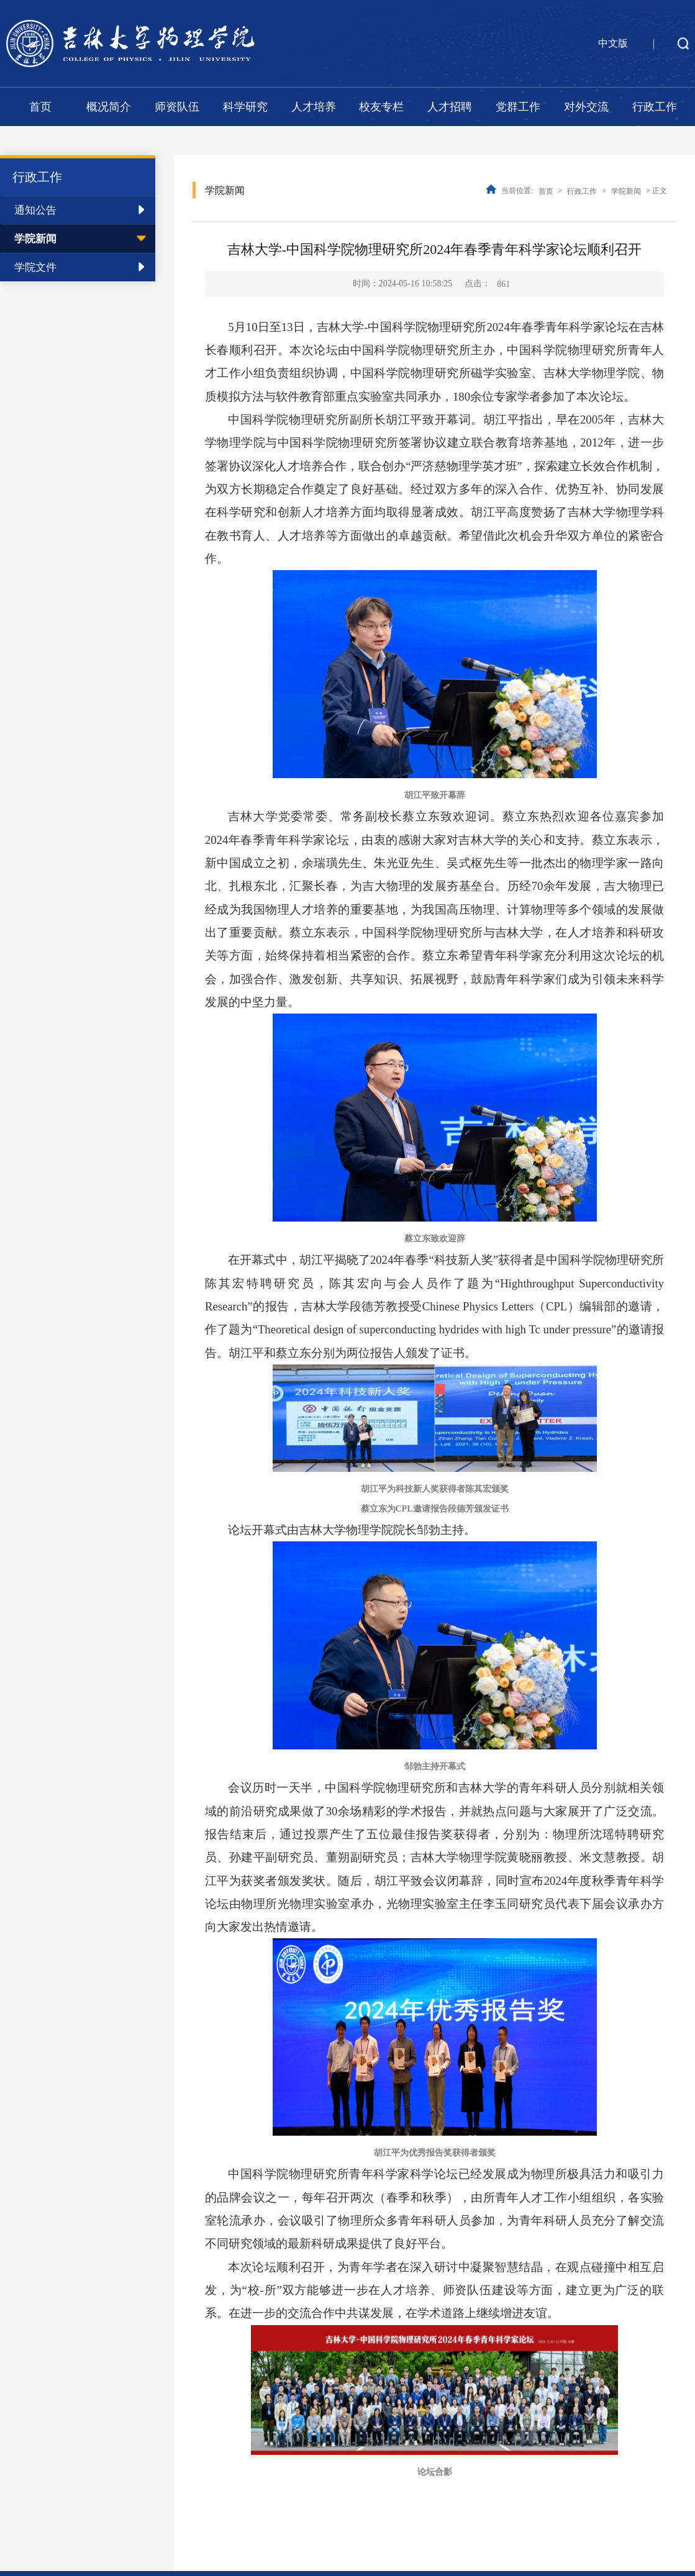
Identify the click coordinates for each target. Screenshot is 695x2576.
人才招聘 (449, 107)
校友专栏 (381, 107)
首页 (40, 107)
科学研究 (245, 107)
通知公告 (35, 210)
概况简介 (108, 107)
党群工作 (518, 107)
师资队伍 (177, 107)
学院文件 (35, 267)
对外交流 (586, 107)
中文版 (613, 43)
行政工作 (654, 107)
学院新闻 (35, 239)
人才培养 (313, 107)
